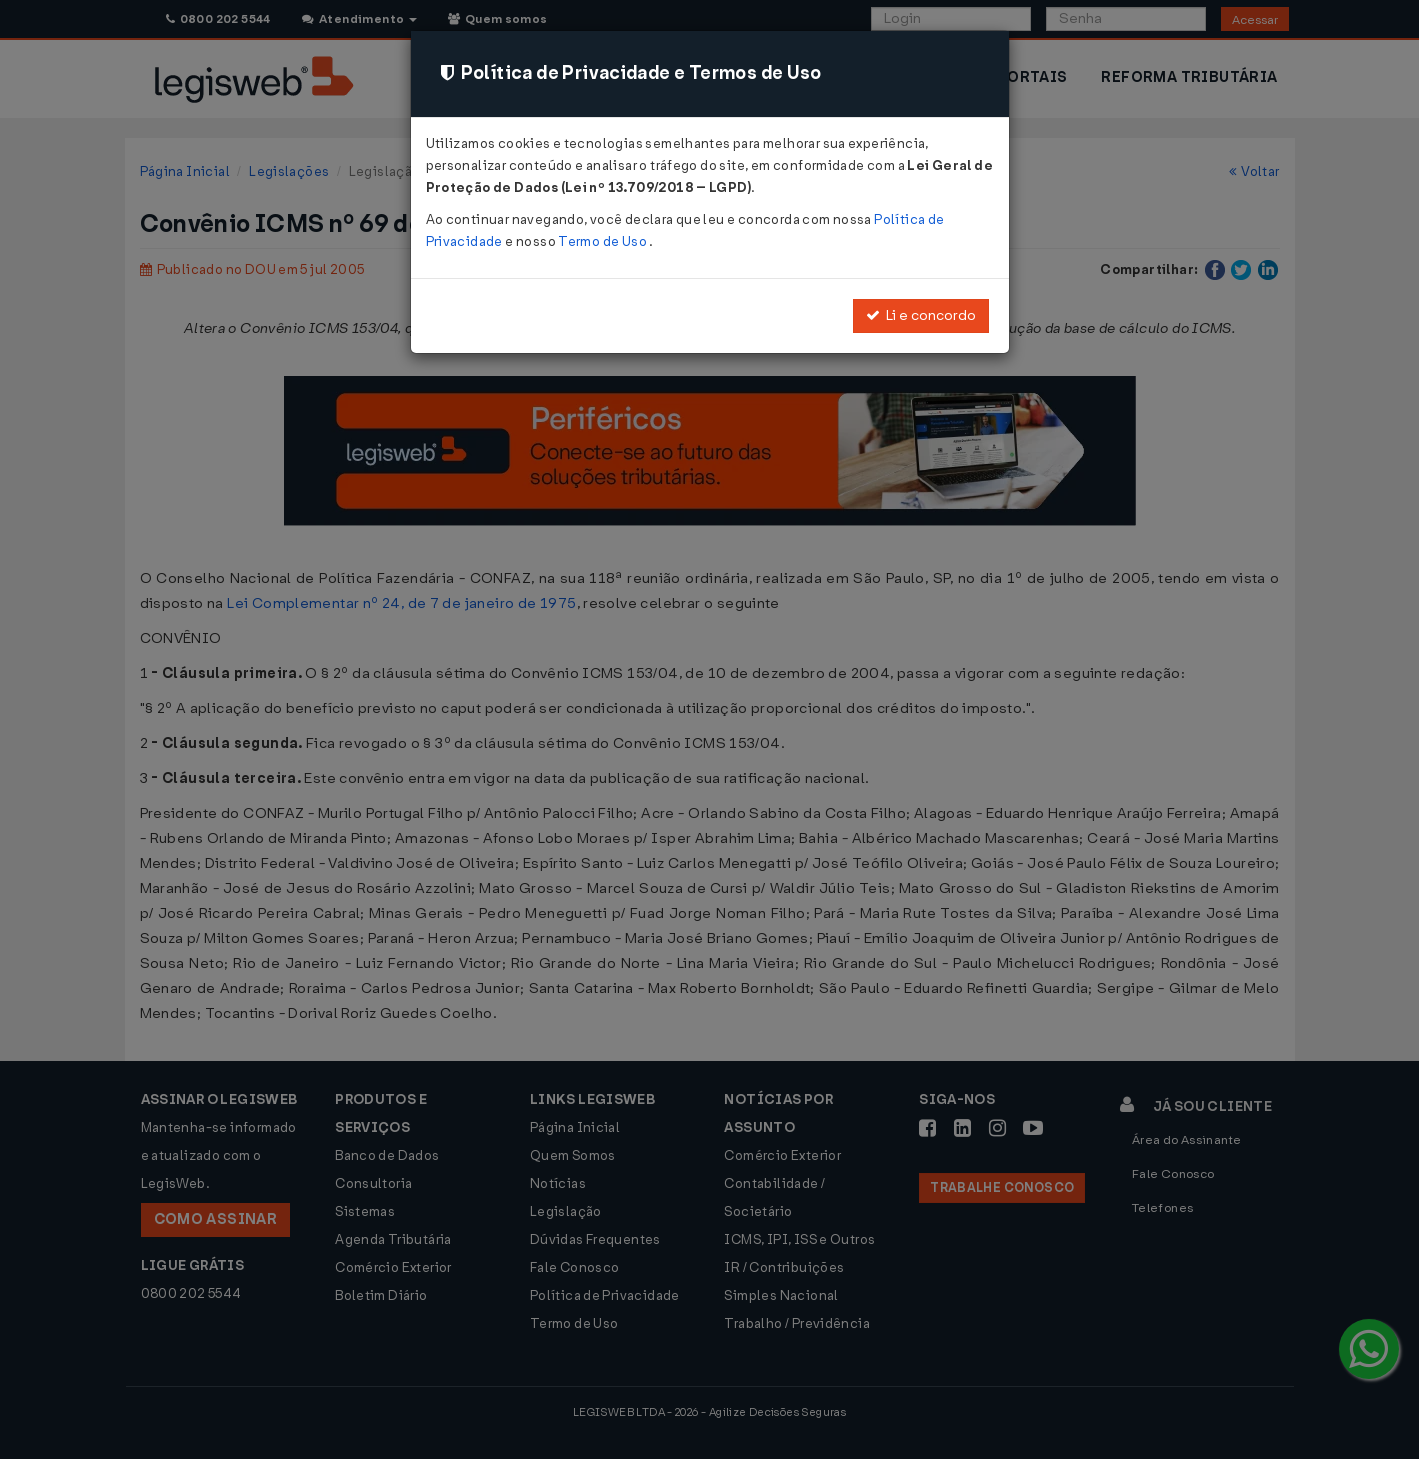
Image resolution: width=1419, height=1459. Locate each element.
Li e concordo (921, 315)
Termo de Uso (603, 241)
